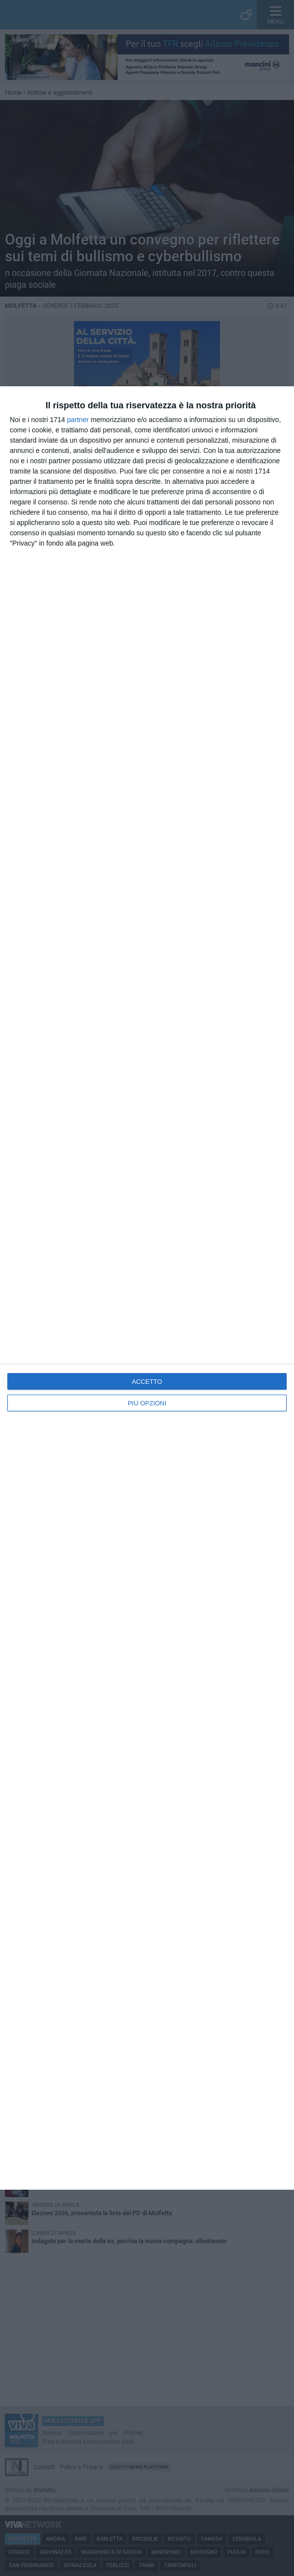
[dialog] (147, 1288)
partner (78, 419)
